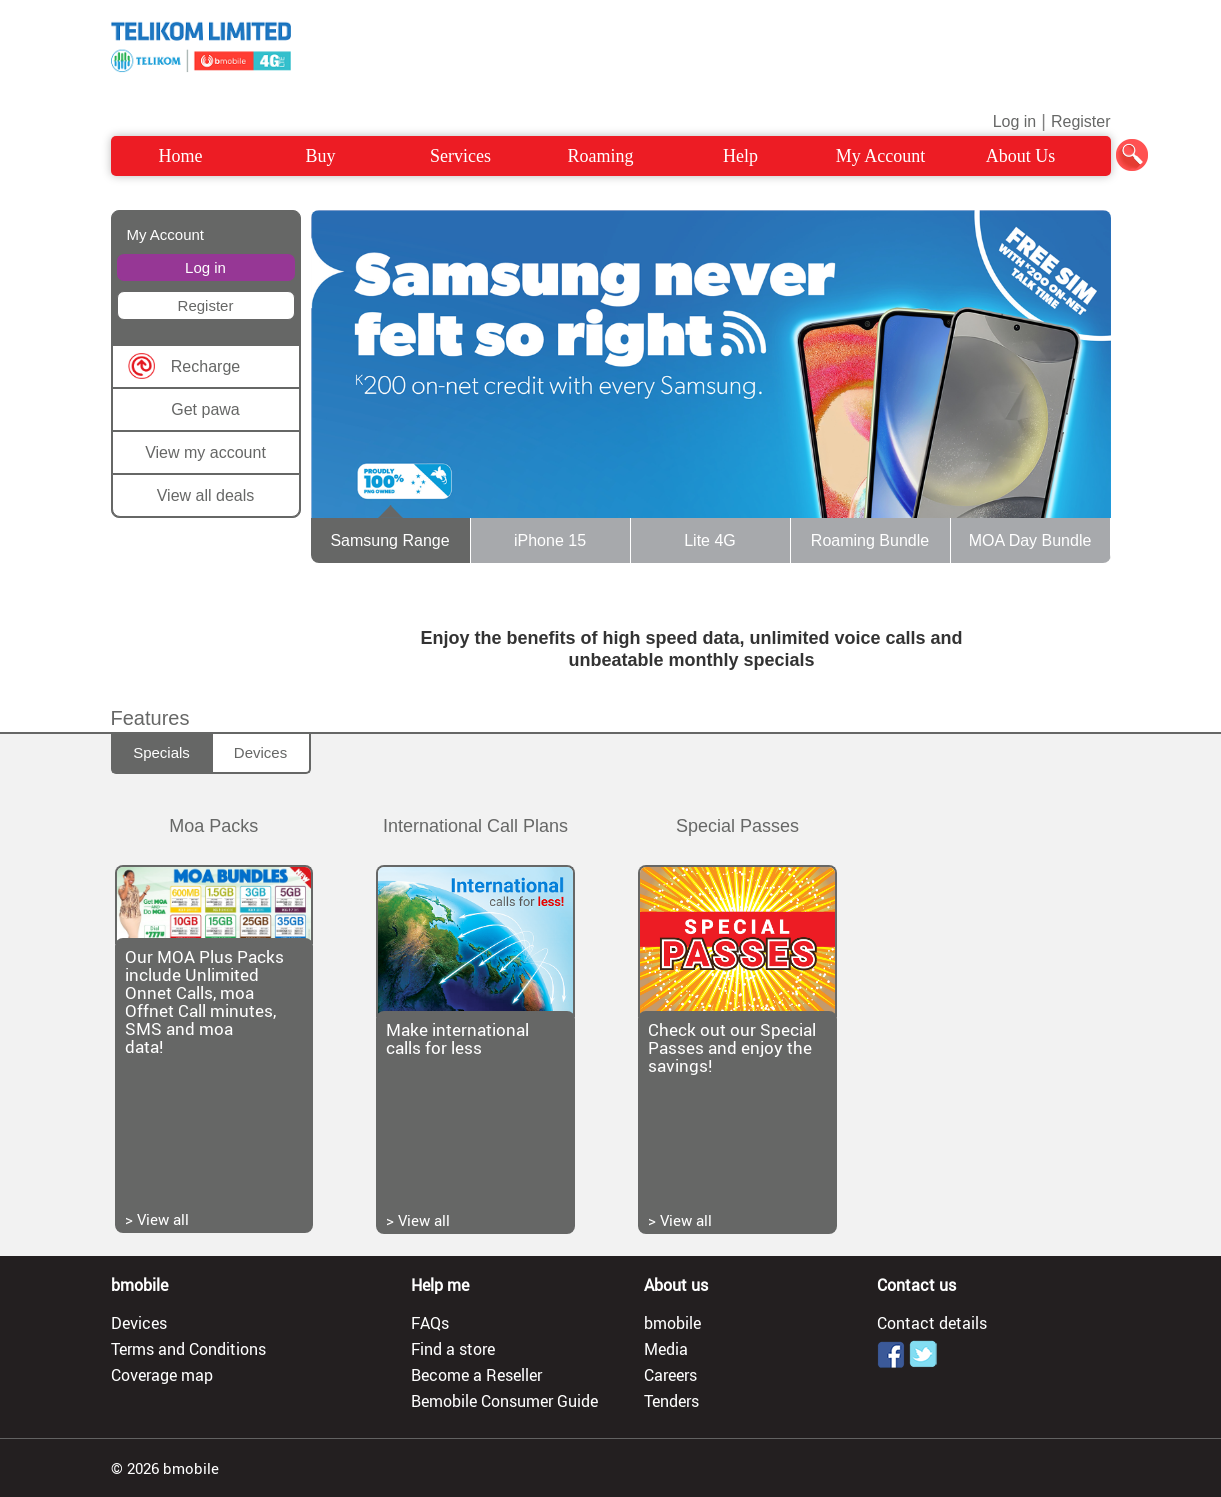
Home (181, 156)
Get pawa (205, 409)
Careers (670, 1375)
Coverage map (162, 1375)
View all (163, 1219)
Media (666, 1349)
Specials (161, 752)
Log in (1015, 121)
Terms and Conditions (188, 1349)
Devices (260, 752)
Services (460, 156)
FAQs (430, 1323)
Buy (320, 156)
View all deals (206, 495)
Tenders (671, 1401)
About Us (1021, 156)
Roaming (601, 156)
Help (740, 156)
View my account (205, 452)
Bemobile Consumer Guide (504, 1401)
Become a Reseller (476, 1375)
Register (1081, 121)
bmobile (672, 1323)
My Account (881, 156)
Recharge (205, 366)
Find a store (453, 1349)
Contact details (932, 1323)
